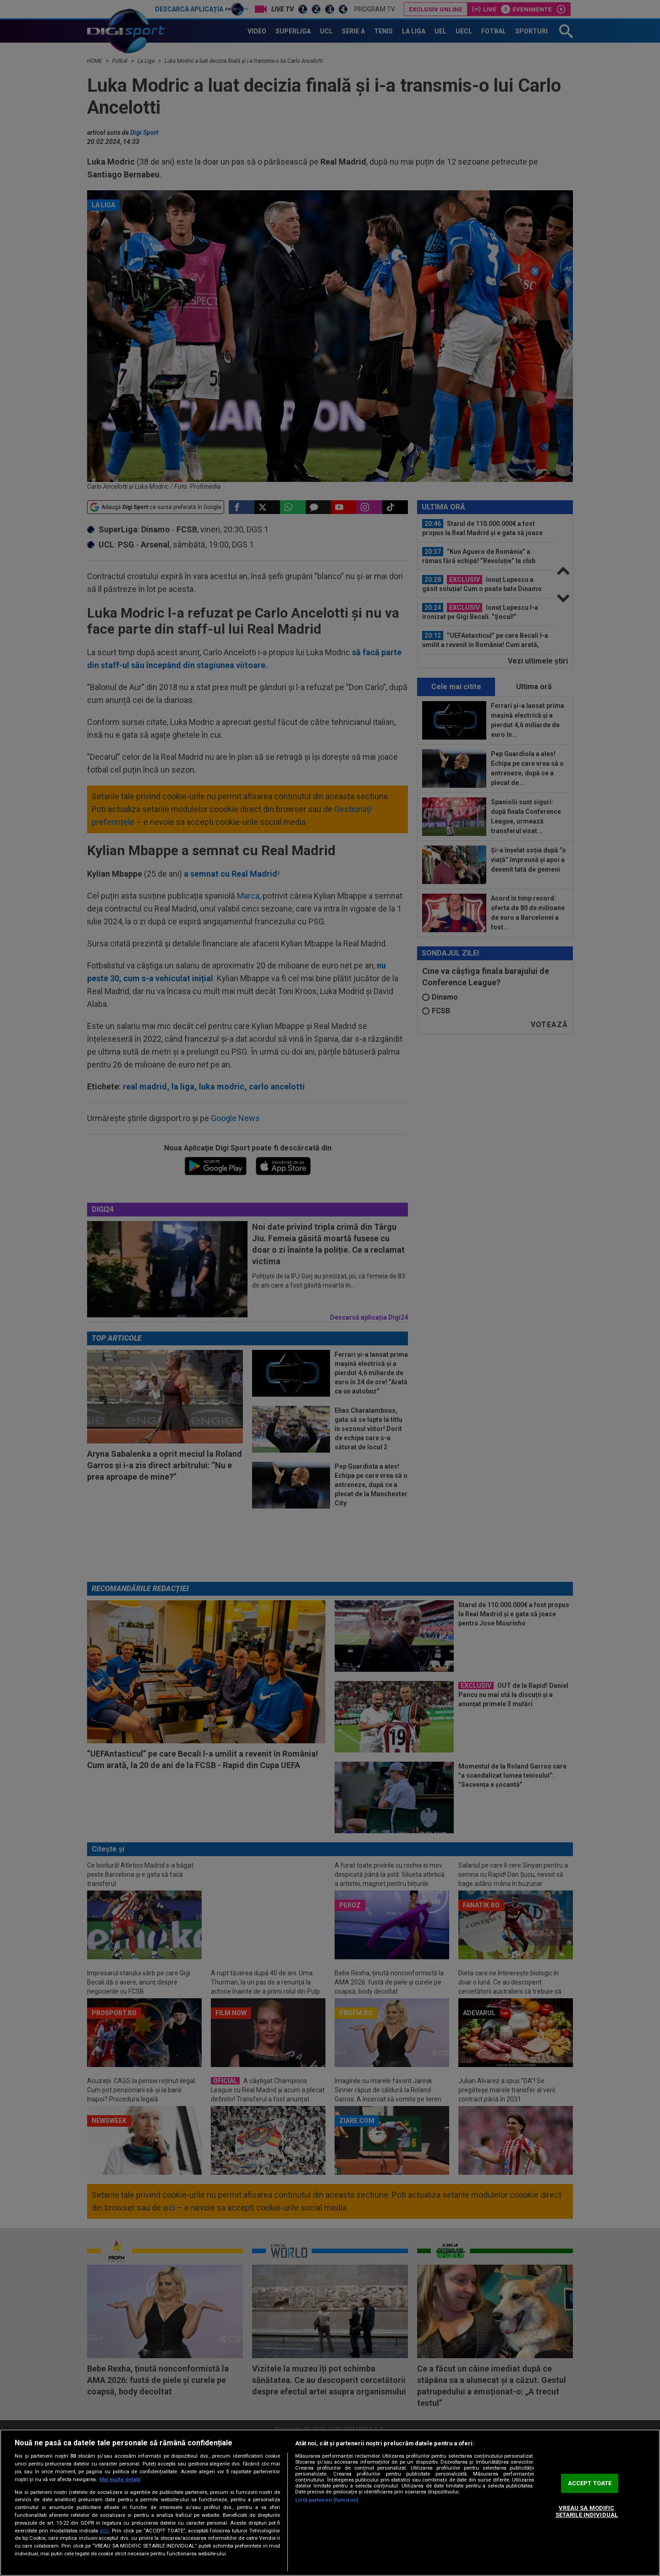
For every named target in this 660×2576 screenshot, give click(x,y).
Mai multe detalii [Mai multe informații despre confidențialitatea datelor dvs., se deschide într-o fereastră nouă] (119, 2479)
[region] (330, 2502)
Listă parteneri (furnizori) (326, 2500)
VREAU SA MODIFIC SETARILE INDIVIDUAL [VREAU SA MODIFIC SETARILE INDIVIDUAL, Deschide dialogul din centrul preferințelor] (587, 2511)
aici (104, 2530)
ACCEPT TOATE (590, 2483)
